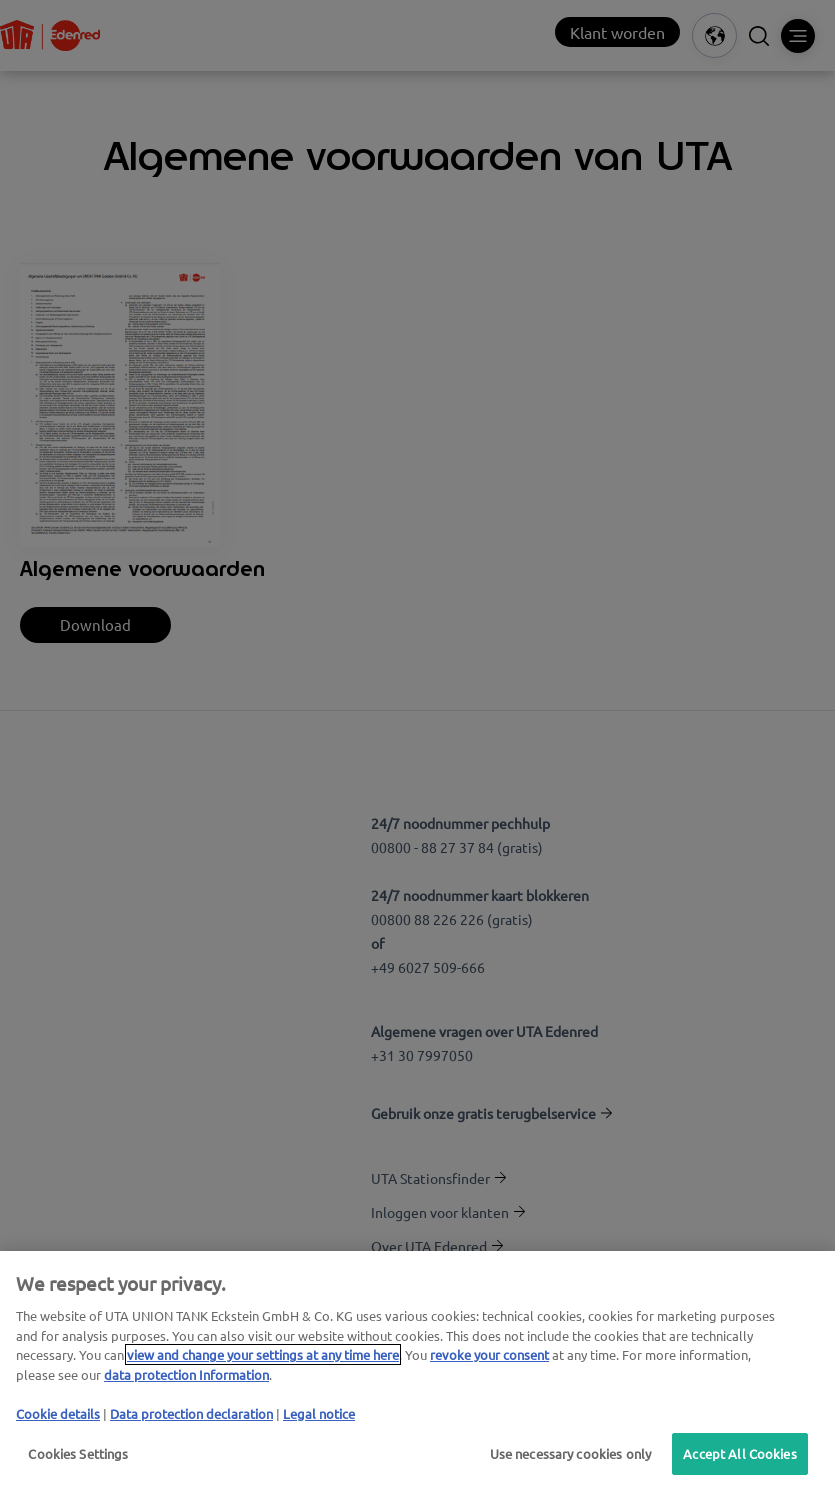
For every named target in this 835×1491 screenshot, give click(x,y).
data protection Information (186, 1374)
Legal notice (319, 1413)
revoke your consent (489, 1354)
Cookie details (58, 1413)
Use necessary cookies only (566, 1453)
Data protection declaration (191, 1413)
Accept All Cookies (738, 1453)
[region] (417, 1371)
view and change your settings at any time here (263, 1354)
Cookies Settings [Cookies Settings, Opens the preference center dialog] (78, 1453)
